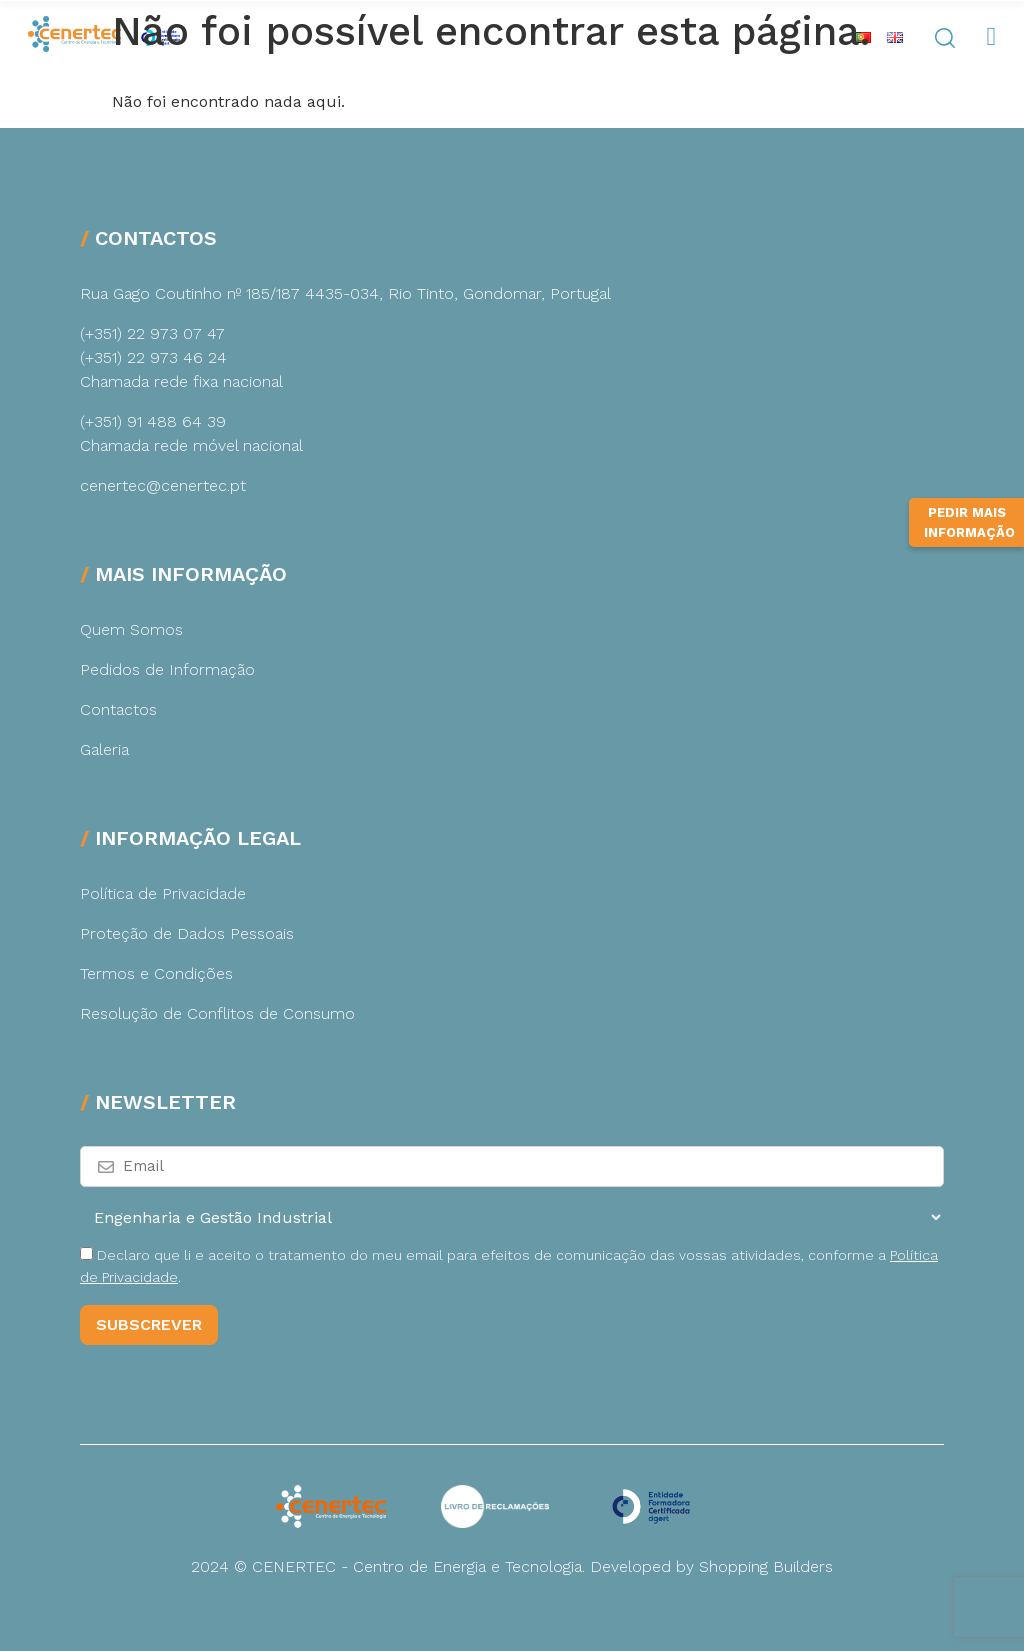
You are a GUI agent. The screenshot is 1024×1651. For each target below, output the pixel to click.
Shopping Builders (766, 1566)
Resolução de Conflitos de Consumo (217, 1013)
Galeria (104, 749)
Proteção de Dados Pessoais (187, 933)
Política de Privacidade (163, 893)
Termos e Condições (156, 973)
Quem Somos (131, 629)
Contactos (118, 709)
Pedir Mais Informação (969, 552)
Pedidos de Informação (167, 669)
